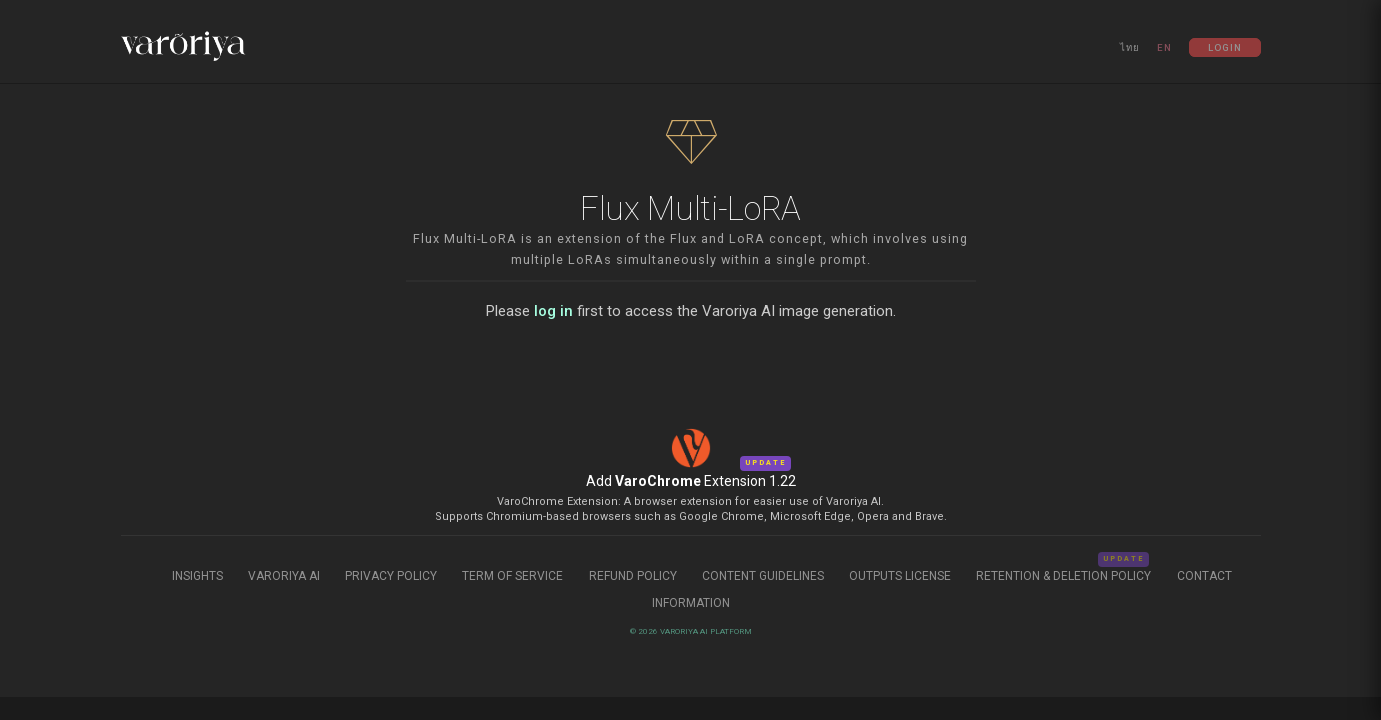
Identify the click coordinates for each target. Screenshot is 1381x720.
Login (1225, 47)
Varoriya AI (284, 576)
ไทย (1130, 47)
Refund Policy (634, 576)
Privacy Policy (391, 576)
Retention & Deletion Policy (1065, 576)
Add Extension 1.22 (691, 481)
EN (1164, 47)
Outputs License (900, 576)
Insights (199, 576)
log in (553, 311)
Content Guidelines (764, 576)
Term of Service (512, 576)
